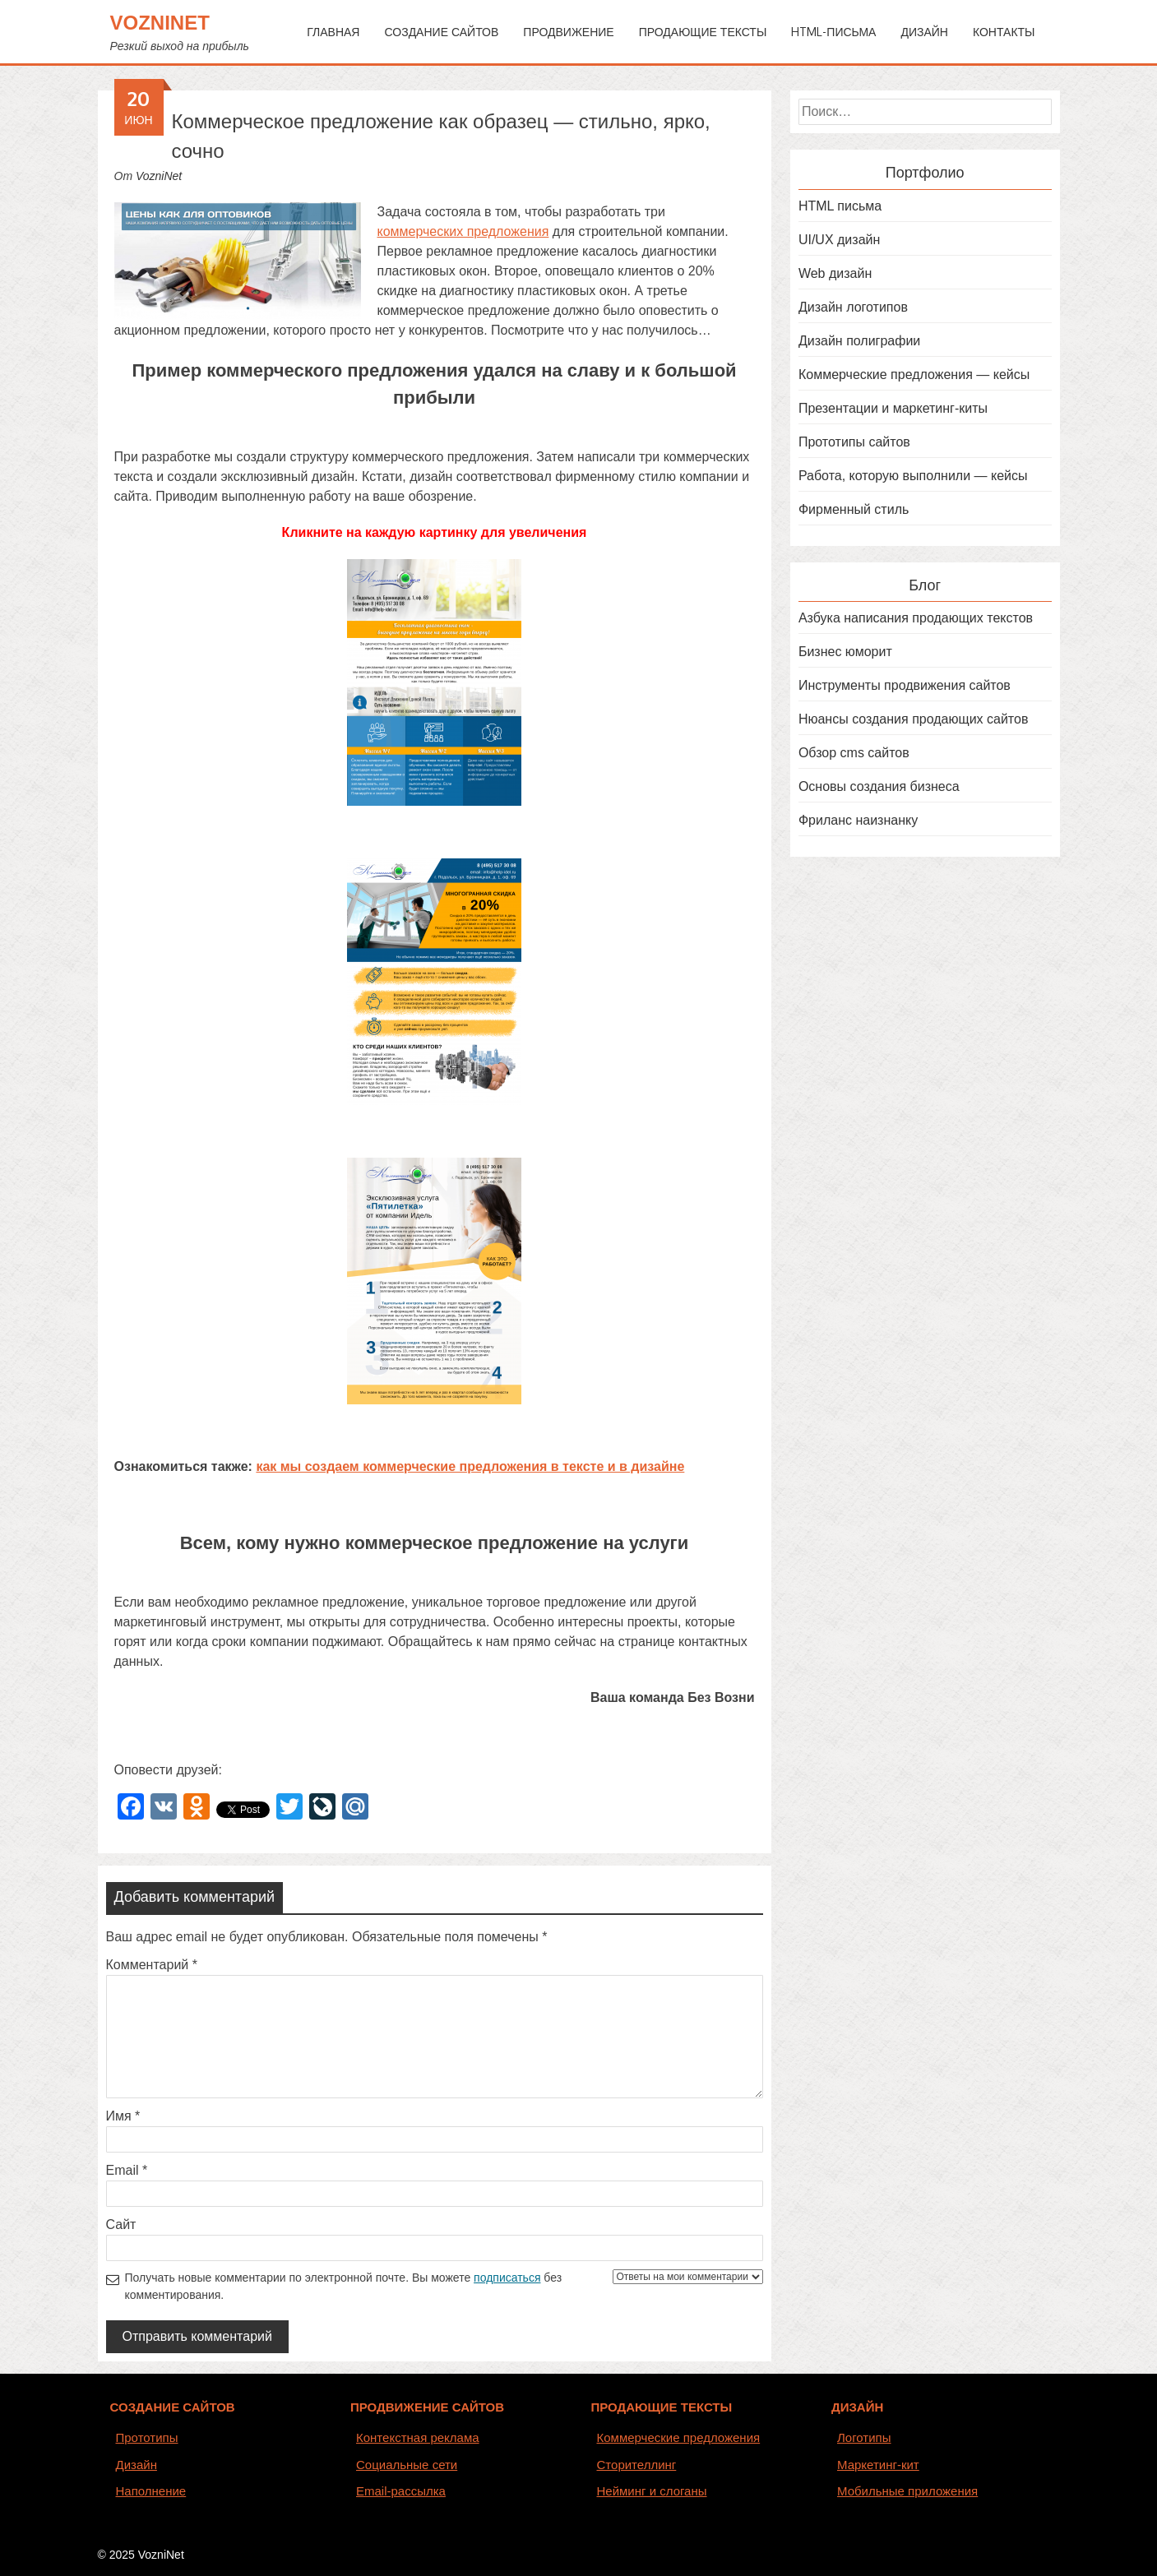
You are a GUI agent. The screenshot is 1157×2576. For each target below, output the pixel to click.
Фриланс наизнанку (858, 820)
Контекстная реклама (417, 2437)
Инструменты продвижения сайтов (904, 685)
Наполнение (151, 2491)
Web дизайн (835, 273)
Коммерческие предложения (679, 2437)
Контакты (1004, 32)
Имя (123, 2116)
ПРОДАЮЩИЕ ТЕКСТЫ (662, 2407)
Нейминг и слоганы (652, 2491)
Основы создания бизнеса (879, 786)
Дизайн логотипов (853, 307)
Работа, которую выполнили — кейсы (913, 476)
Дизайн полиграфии (859, 341)
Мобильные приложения (907, 2491)
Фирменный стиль (853, 509)
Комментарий (151, 1965)
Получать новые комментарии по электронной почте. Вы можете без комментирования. (444, 2285)
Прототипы (147, 2437)
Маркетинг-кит (878, 2465)
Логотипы (864, 2437)
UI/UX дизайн (839, 240)
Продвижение (568, 32)
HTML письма (840, 206)
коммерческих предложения (463, 231)
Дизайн (924, 32)
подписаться (507, 2277)
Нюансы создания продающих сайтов (913, 719)
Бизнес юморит (845, 652)
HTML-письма (833, 32)
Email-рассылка (401, 2491)
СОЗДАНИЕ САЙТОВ (172, 2407)
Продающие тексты (703, 32)
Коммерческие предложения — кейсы (914, 375)
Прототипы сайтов (854, 442)
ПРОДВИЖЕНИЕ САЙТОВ (427, 2407)
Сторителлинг (637, 2465)
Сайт (121, 2224)
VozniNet (160, 23)
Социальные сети (406, 2465)
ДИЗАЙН (857, 2407)
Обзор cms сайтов (853, 753)
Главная (333, 32)
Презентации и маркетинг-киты (893, 408)
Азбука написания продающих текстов (915, 618)
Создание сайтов (441, 32)
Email (127, 2170)
